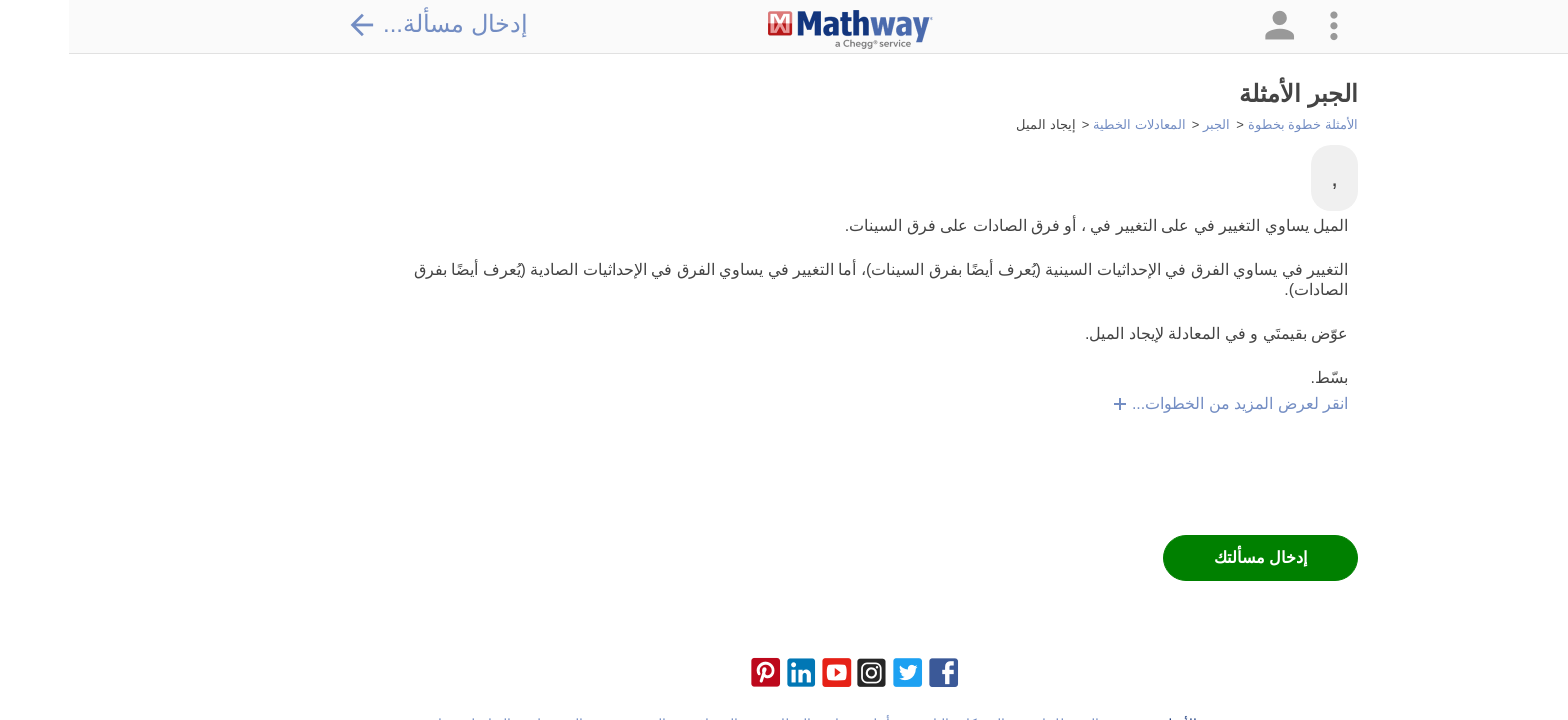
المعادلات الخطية (1070, 124)
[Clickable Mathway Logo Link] (781, 30)
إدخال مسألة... (369, 24)
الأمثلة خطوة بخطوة (1234, 124)
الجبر (1147, 124)
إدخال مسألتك (1191, 557)
